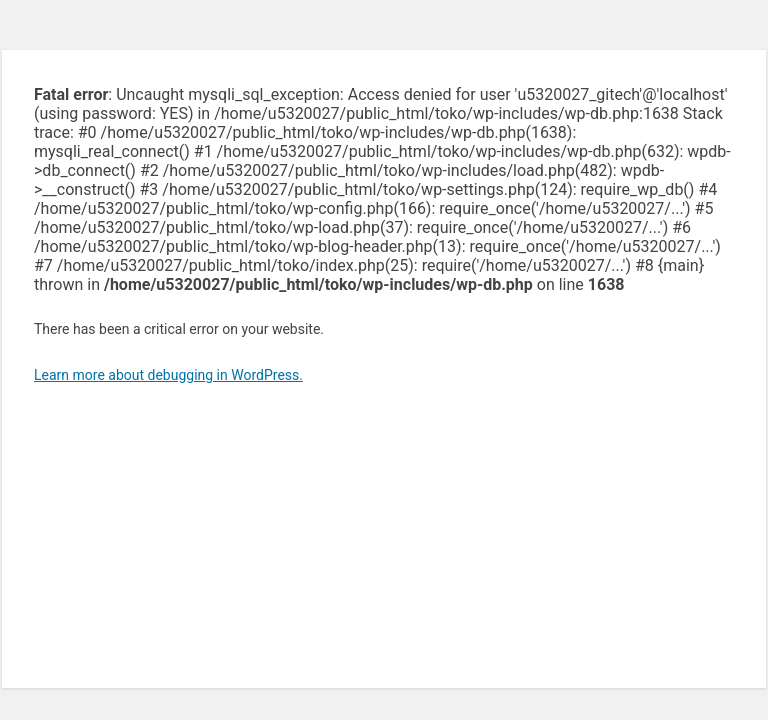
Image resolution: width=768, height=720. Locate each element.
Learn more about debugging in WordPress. (168, 375)
